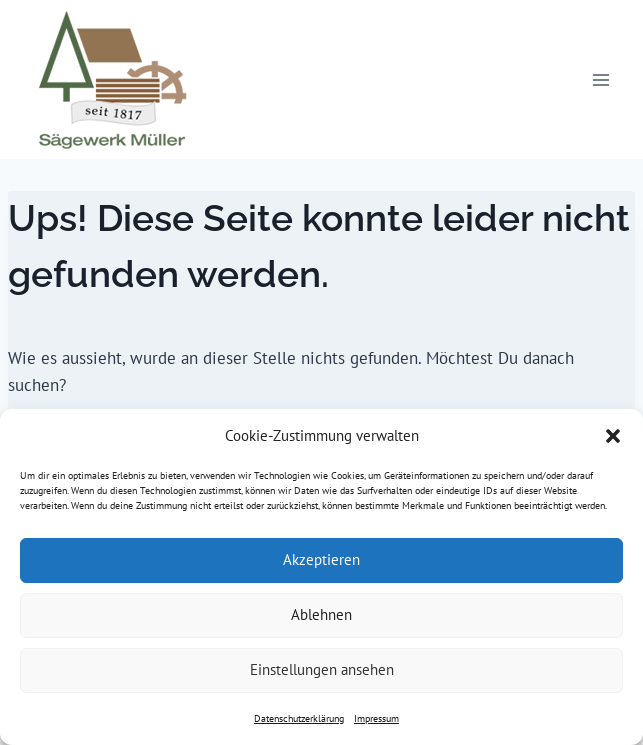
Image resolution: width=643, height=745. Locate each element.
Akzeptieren (321, 559)
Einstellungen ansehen (322, 669)
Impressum (376, 718)
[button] (613, 436)
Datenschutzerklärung (299, 718)
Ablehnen (321, 614)
